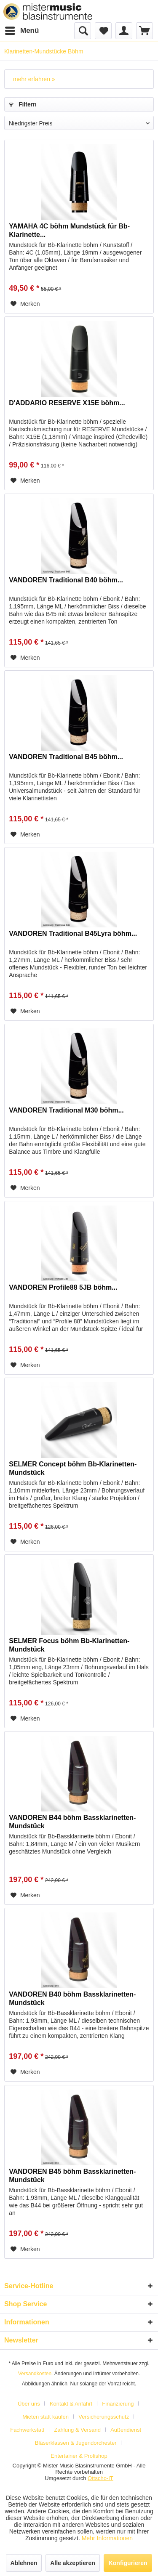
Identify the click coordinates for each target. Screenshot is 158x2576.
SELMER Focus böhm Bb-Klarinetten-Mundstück (69, 1645)
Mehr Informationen (107, 2538)
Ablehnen (24, 2563)
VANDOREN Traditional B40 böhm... (66, 580)
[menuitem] (21, 30)
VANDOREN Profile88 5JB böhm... (63, 1287)
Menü (22, 29)
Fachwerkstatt (27, 2430)
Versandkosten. (35, 2374)
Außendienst (125, 2430)
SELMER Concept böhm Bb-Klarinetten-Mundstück (73, 1468)
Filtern (23, 104)
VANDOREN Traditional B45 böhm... (66, 756)
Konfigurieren (128, 2563)
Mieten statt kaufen (45, 2417)
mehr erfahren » (34, 79)
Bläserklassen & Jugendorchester (76, 2443)
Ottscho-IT (100, 2478)
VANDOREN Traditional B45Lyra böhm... (73, 933)
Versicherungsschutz (103, 2417)
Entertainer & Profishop (79, 2456)
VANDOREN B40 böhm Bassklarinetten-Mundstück (72, 1998)
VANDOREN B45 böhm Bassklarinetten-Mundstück (72, 2175)
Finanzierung (118, 2404)
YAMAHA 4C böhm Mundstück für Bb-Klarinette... (69, 230)
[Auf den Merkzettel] (25, 304)
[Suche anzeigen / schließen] (82, 30)
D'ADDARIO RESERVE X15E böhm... (67, 402)
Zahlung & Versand (77, 2430)
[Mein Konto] (123, 30)
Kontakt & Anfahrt (71, 2404)
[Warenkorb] (144, 30)
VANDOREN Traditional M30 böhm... (66, 1110)
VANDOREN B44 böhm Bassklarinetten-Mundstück (72, 1822)
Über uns (29, 2404)
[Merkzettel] (103, 30)
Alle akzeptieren (72, 2563)
